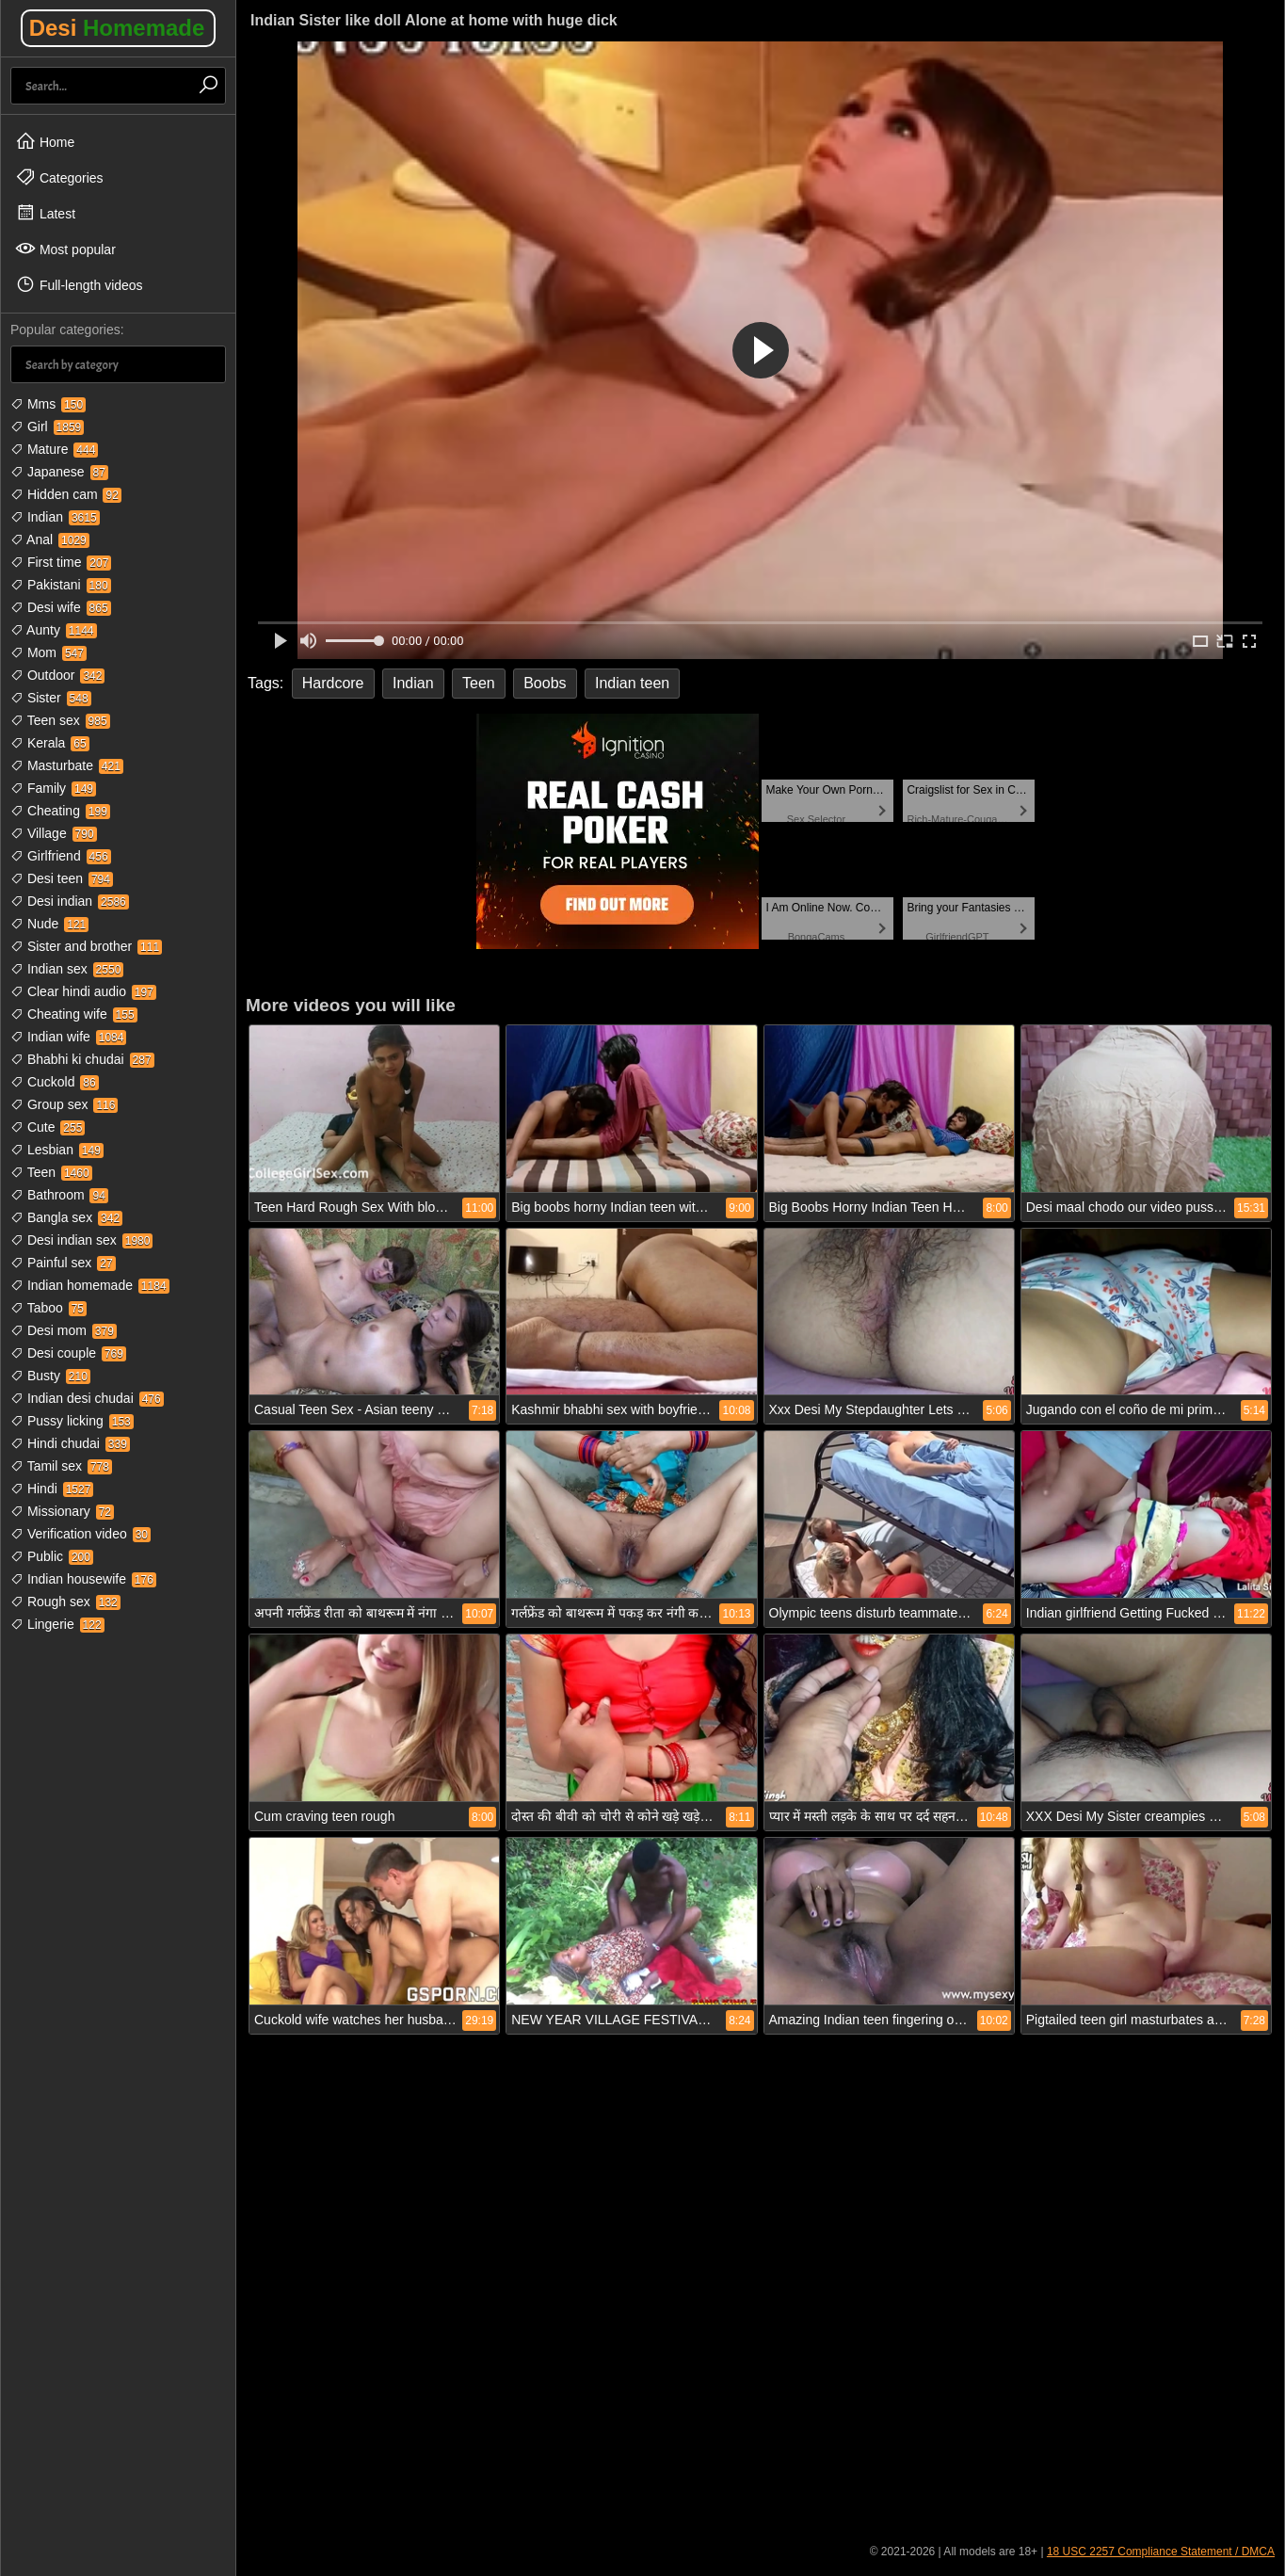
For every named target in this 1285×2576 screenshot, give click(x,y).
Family (53, 788)
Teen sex (60, 720)
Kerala (49, 742)
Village (53, 833)
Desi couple (68, 1352)
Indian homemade (89, 1285)
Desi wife (60, 607)
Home (44, 141)
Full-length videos (79, 284)
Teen (51, 1172)
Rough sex (65, 1601)
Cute (47, 1127)
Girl (47, 426)
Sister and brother (86, 946)
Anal (49, 539)
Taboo (48, 1307)
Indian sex (66, 968)
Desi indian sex (81, 1240)
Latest (45, 212)
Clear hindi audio (83, 991)
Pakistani (60, 584)
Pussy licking (72, 1420)
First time (60, 562)
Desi (117, 27)
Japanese (59, 471)
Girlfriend (60, 855)
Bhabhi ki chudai (82, 1059)
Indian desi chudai (87, 1398)
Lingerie (57, 1624)
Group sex (64, 1104)
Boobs (544, 683)
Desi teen (61, 878)
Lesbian (57, 1149)
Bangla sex (66, 1217)
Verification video (80, 1533)
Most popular (65, 248)
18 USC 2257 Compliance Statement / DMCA (1161, 2551)
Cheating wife (73, 1014)
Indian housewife (83, 1578)
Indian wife (68, 1036)
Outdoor (57, 675)
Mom (48, 652)
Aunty (53, 629)
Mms (48, 403)
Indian (55, 516)
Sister (50, 697)
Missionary (62, 1511)
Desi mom (63, 1330)
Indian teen (632, 683)
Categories (59, 177)
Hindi (51, 1488)
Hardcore (333, 683)
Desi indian (69, 901)
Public (51, 1556)
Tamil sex (61, 1465)
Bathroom (59, 1194)
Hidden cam (65, 494)
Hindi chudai (70, 1443)
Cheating (60, 810)
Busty (50, 1375)
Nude (49, 923)
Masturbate (66, 765)
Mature (54, 449)
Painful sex (63, 1262)
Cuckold (54, 1081)
